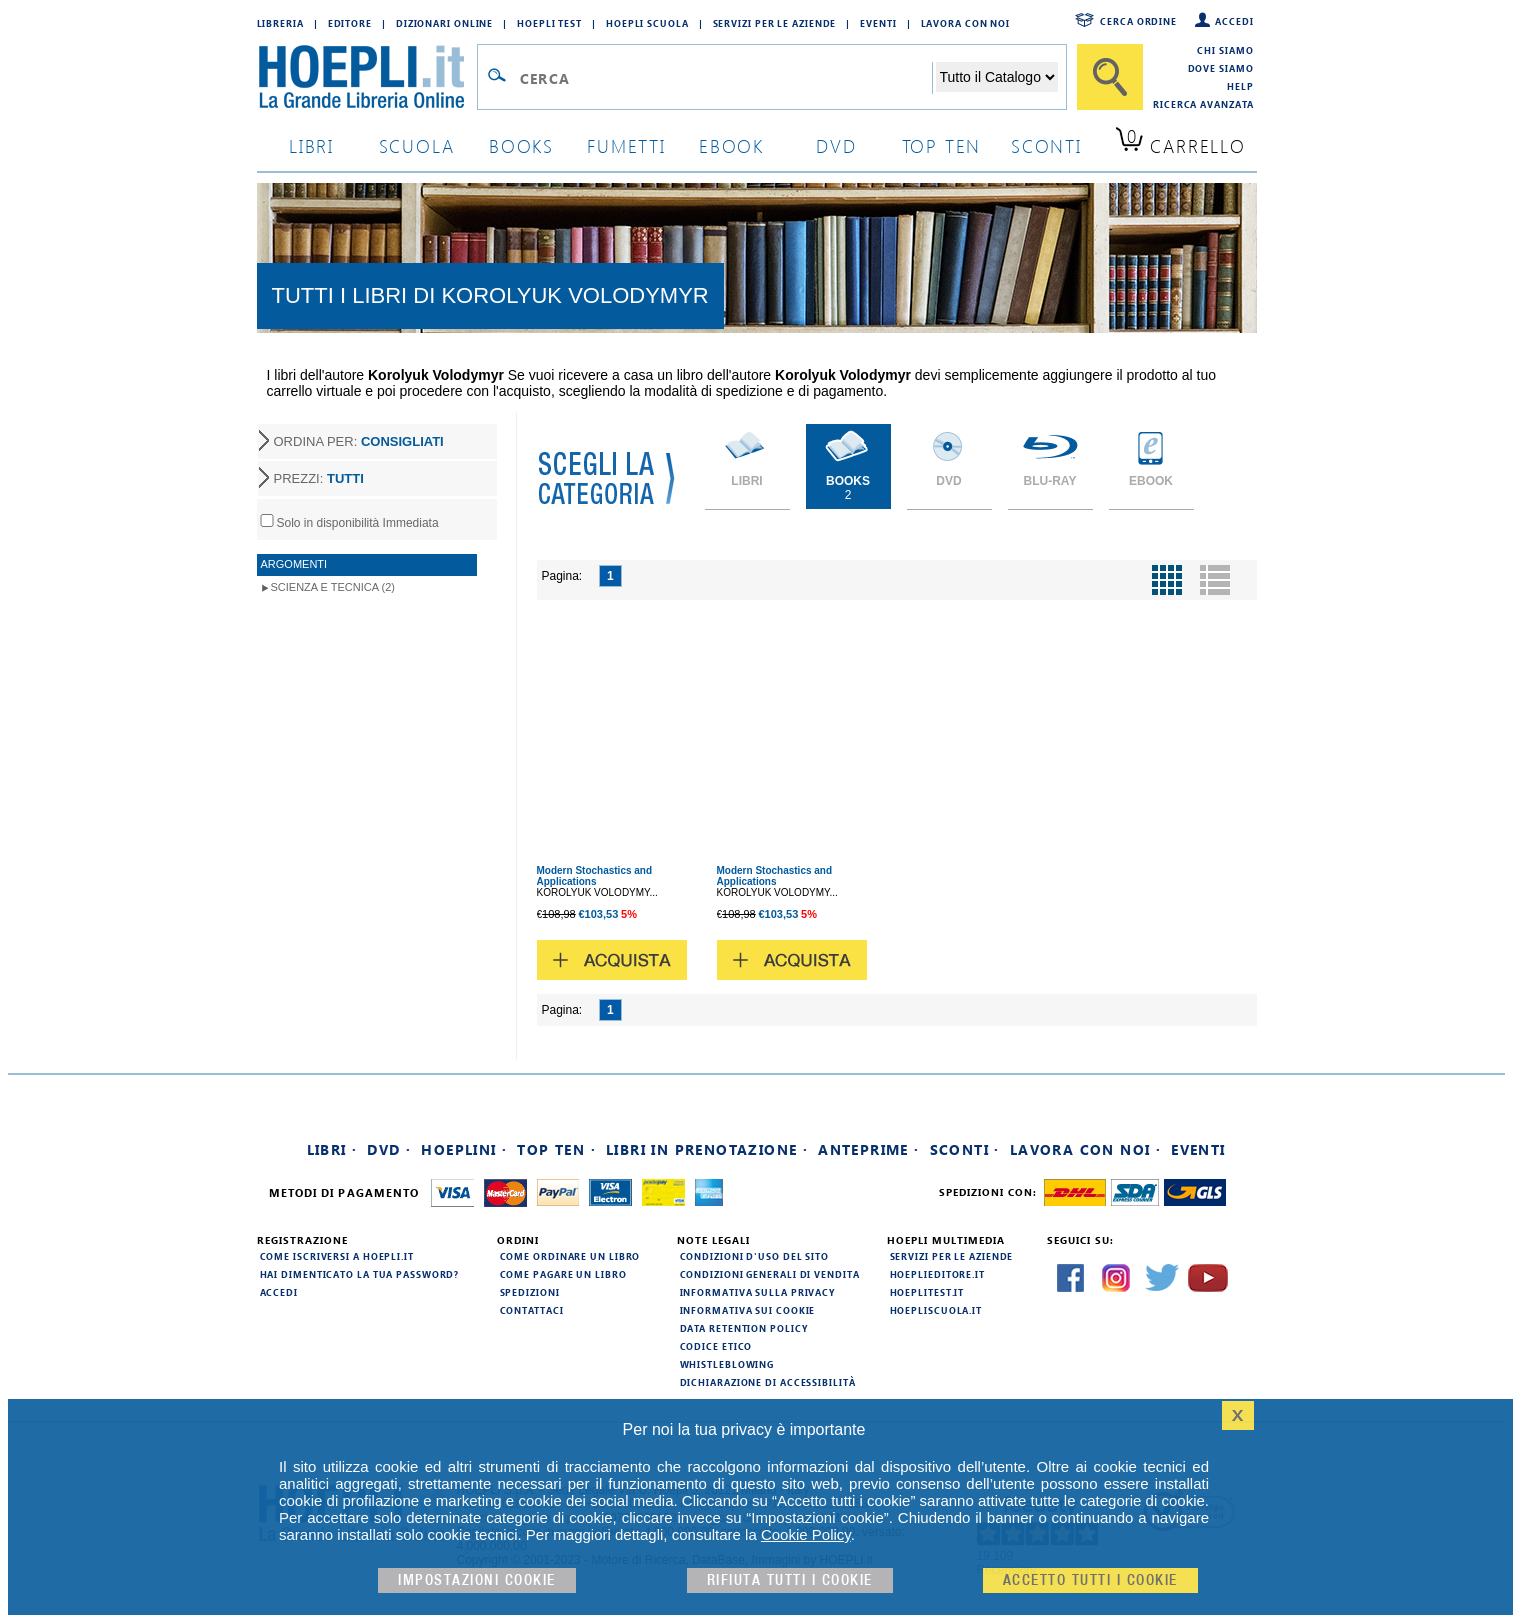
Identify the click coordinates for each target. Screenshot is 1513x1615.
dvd (836, 145)
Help (1240, 86)
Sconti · (965, 1149)
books (521, 145)
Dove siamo (1221, 68)
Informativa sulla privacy (758, 1292)
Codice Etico (716, 1346)
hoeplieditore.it (937, 1274)
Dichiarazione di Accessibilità (768, 1382)
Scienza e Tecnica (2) (333, 587)
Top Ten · (556, 1149)
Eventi (878, 23)
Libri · (332, 1149)
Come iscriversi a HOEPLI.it (337, 1256)
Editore (350, 23)
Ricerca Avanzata (1203, 104)
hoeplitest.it (927, 1292)
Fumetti (626, 145)
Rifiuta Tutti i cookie (790, 1580)
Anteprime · (868, 1149)
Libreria (280, 23)
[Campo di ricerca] (725, 78)
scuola (417, 145)
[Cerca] (1110, 77)
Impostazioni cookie (477, 1580)
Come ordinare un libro (570, 1256)
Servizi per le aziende (775, 23)
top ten (942, 145)
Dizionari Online (444, 23)
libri (311, 145)
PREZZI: (319, 478)
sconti (1046, 145)
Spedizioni (530, 1292)
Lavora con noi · (1085, 1149)
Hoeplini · (464, 1149)
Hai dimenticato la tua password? (360, 1274)
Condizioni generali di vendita (770, 1274)
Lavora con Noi (966, 23)
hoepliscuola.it (936, 1310)
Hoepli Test (549, 23)
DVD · (389, 1149)
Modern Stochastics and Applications (595, 876)
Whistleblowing (727, 1364)
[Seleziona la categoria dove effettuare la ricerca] (997, 77)
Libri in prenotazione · (707, 1149)
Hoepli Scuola (647, 23)
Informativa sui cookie (748, 1310)
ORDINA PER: (359, 441)
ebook (731, 145)
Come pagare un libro (563, 1274)
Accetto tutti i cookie (1090, 1580)
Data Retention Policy (744, 1328)
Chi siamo (1225, 50)
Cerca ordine (1138, 21)
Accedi (1234, 21)
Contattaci (532, 1310)
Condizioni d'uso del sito (755, 1256)
